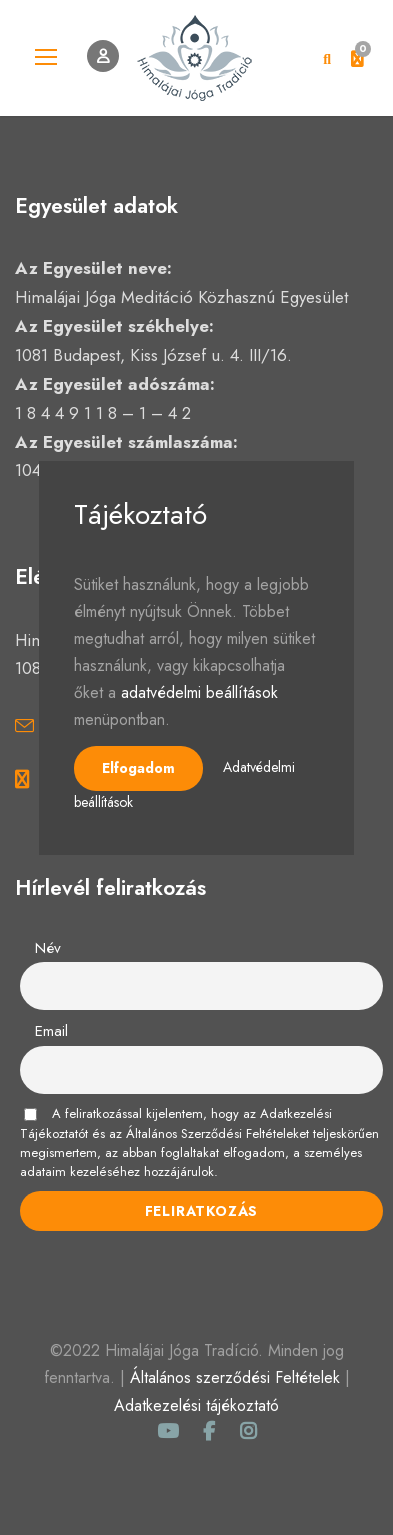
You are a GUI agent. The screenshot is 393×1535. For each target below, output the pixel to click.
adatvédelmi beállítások (199, 692)
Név (48, 948)
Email (51, 1031)
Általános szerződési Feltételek (235, 1377)
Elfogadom (138, 768)
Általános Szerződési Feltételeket (217, 1133)
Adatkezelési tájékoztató (196, 1405)
